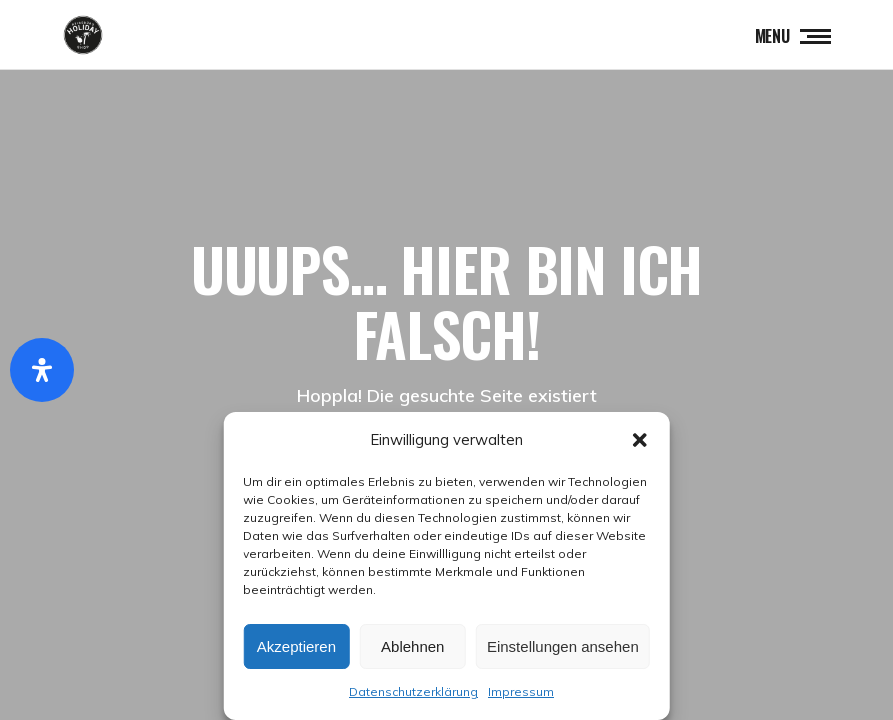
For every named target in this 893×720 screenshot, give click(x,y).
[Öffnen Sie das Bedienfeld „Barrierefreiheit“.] (42, 370)
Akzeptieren (296, 646)
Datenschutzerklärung (413, 691)
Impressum (521, 691)
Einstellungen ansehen (563, 646)
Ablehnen (412, 646)
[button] (640, 440)
